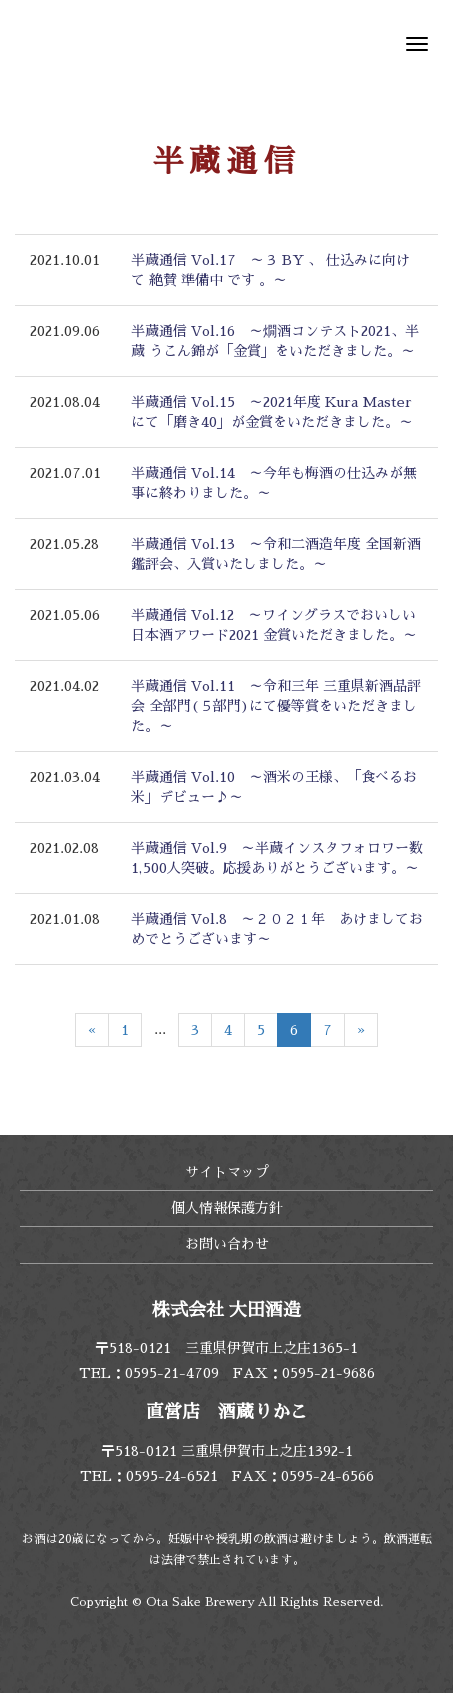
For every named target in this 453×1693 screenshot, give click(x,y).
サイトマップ (227, 1172)
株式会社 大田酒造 (95, 45)
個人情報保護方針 (227, 1208)
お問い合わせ (227, 1244)
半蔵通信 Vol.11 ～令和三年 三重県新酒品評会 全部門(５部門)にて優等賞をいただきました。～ (276, 706)
